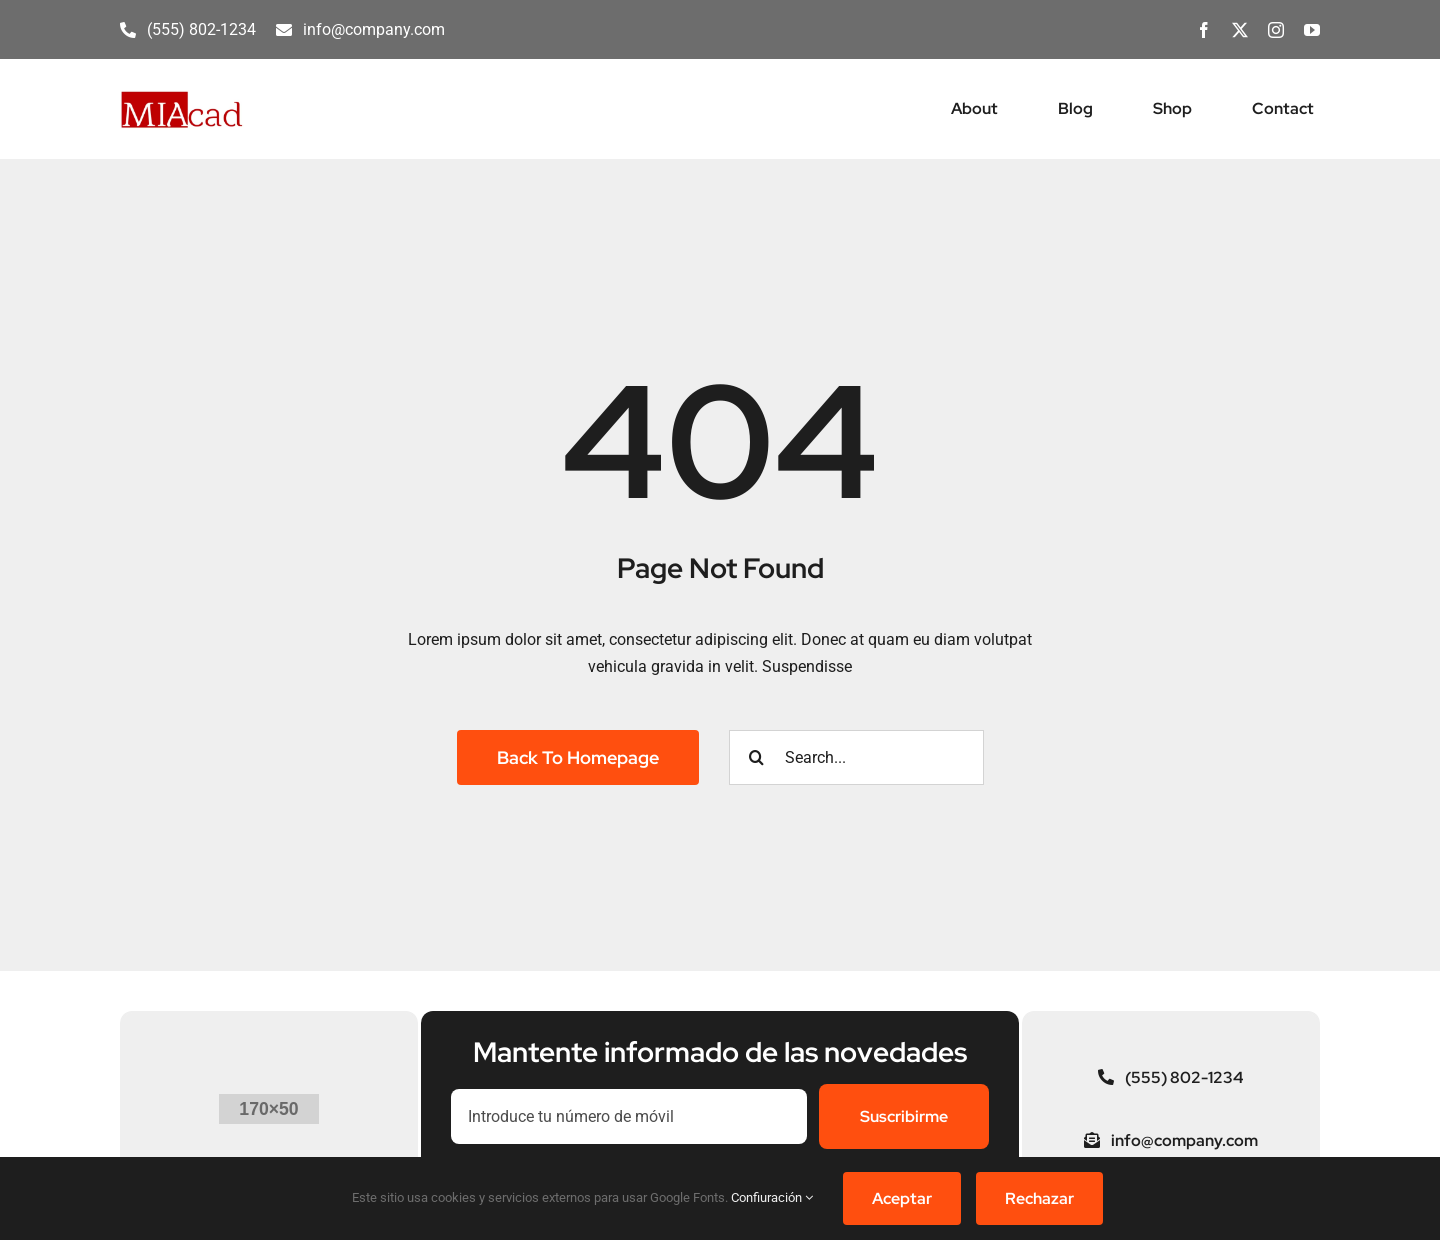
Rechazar (1039, 1198)
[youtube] (1312, 30)
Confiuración (772, 1197)
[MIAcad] (182, 97)
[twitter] (1240, 30)
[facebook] (1204, 30)
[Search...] (856, 757)
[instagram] (1276, 30)
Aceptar (902, 1198)
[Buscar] (756, 757)
